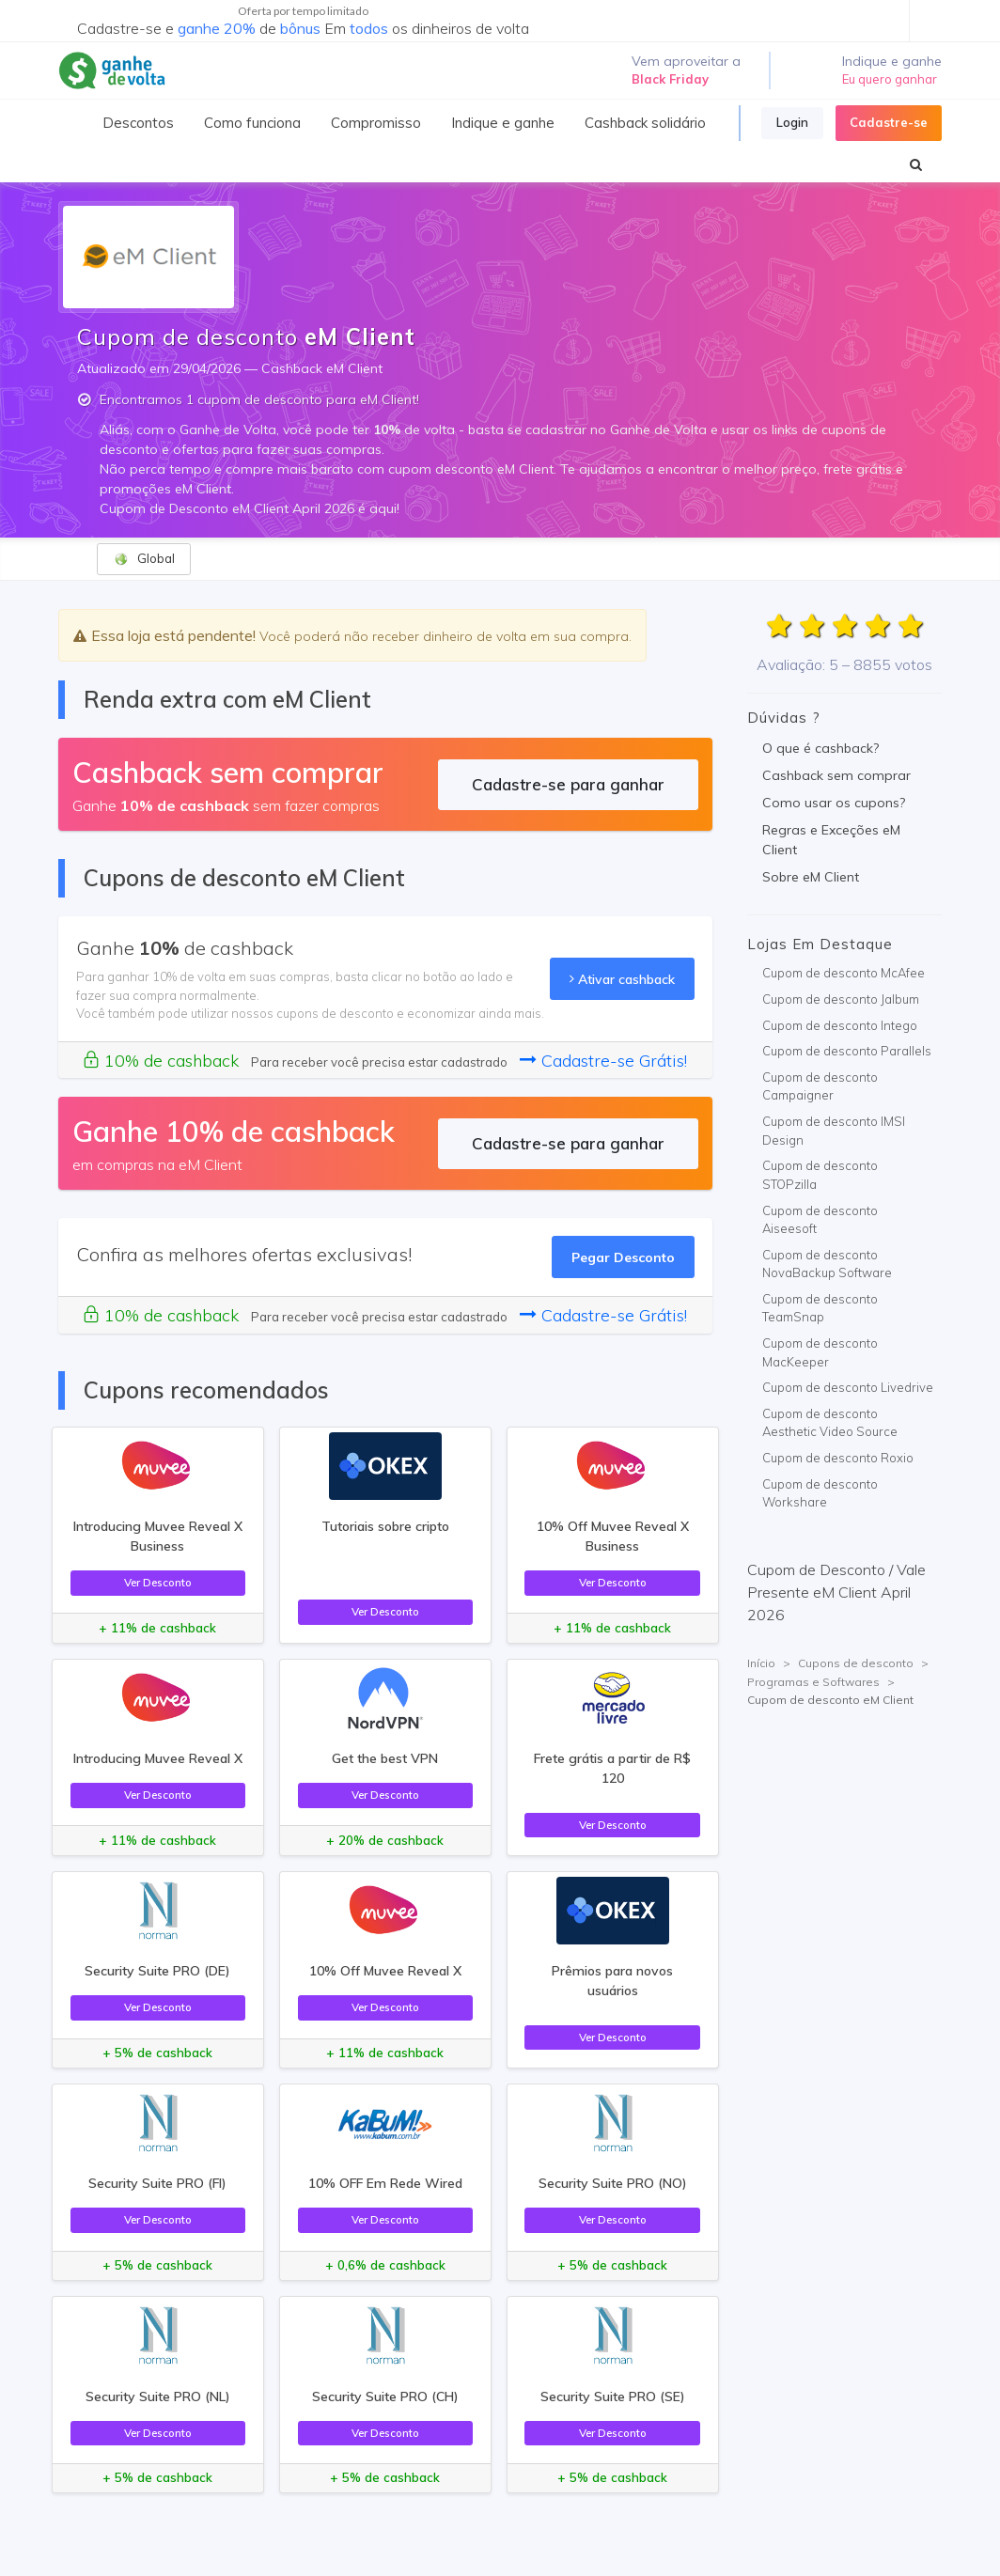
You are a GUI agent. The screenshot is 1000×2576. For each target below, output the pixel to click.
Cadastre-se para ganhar (568, 784)
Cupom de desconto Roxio (838, 1457)
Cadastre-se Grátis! (603, 1060)
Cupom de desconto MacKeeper (820, 1352)
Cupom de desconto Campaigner (820, 1086)
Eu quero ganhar (889, 78)
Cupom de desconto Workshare (820, 1493)
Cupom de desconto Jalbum (840, 999)
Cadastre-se (889, 122)
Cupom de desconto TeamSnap (820, 1308)
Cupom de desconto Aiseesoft (820, 1220)
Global (144, 559)
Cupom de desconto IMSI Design (833, 1130)
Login (792, 122)
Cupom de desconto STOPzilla (820, 1175)
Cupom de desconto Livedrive (847, 1387)
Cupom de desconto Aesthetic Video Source (830, 1423)
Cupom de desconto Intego (839, 1025)
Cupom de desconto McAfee (843, 972)
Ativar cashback (622, 979)
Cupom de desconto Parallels (846, 1050)
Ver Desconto (158, 1582)
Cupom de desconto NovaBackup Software (827, 1264)
